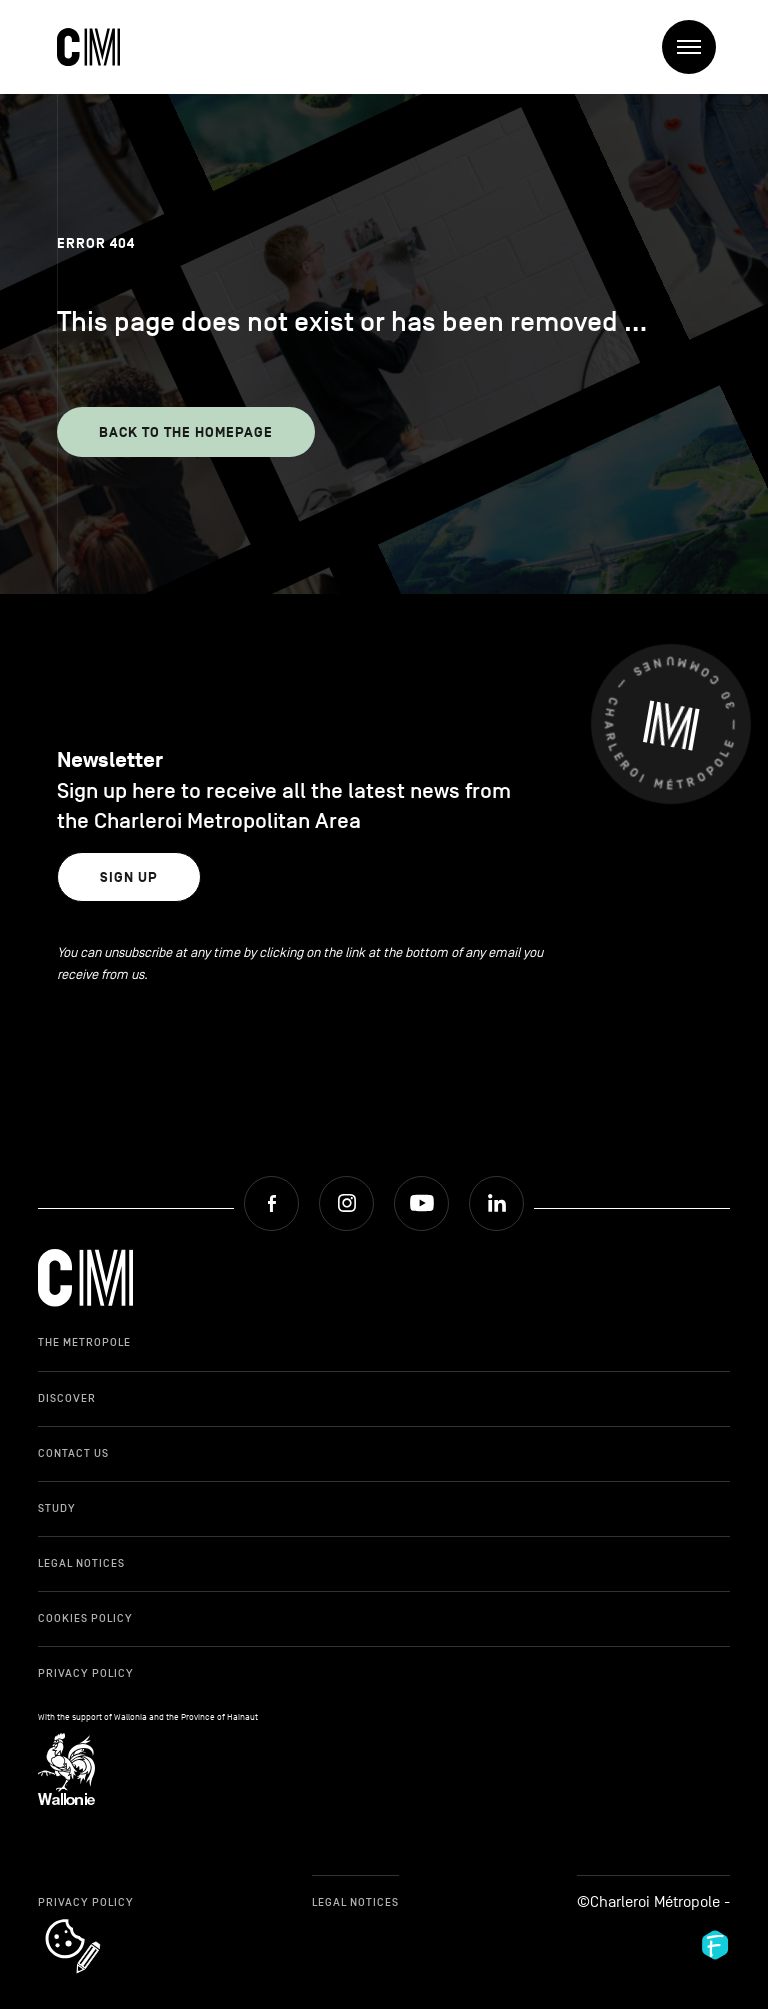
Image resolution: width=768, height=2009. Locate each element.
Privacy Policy (86, 1673)
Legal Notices (81, 1563)
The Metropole (84, 1342)
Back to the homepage (186, 432)
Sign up (129, 877)
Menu (696, 47)
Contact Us (73, 1453)
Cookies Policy (85, 1618)
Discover (67, 1398)
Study (57, 1508)
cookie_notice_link (99, 1921)
